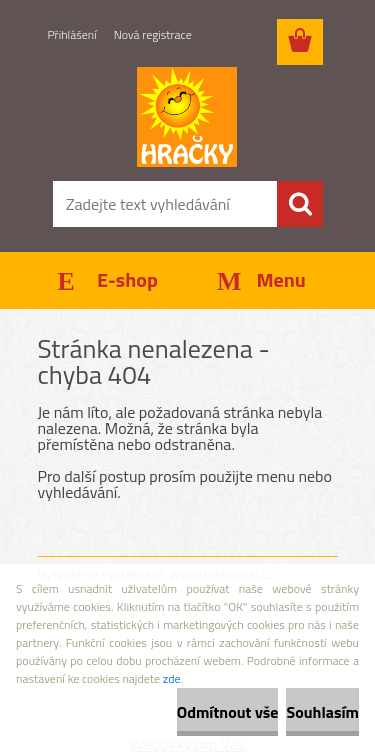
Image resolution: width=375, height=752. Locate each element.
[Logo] (187, 117)
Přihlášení (72, 34)
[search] (300, 204)
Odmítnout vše (228, 712)
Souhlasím (322, 712)
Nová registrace (153, 34)
